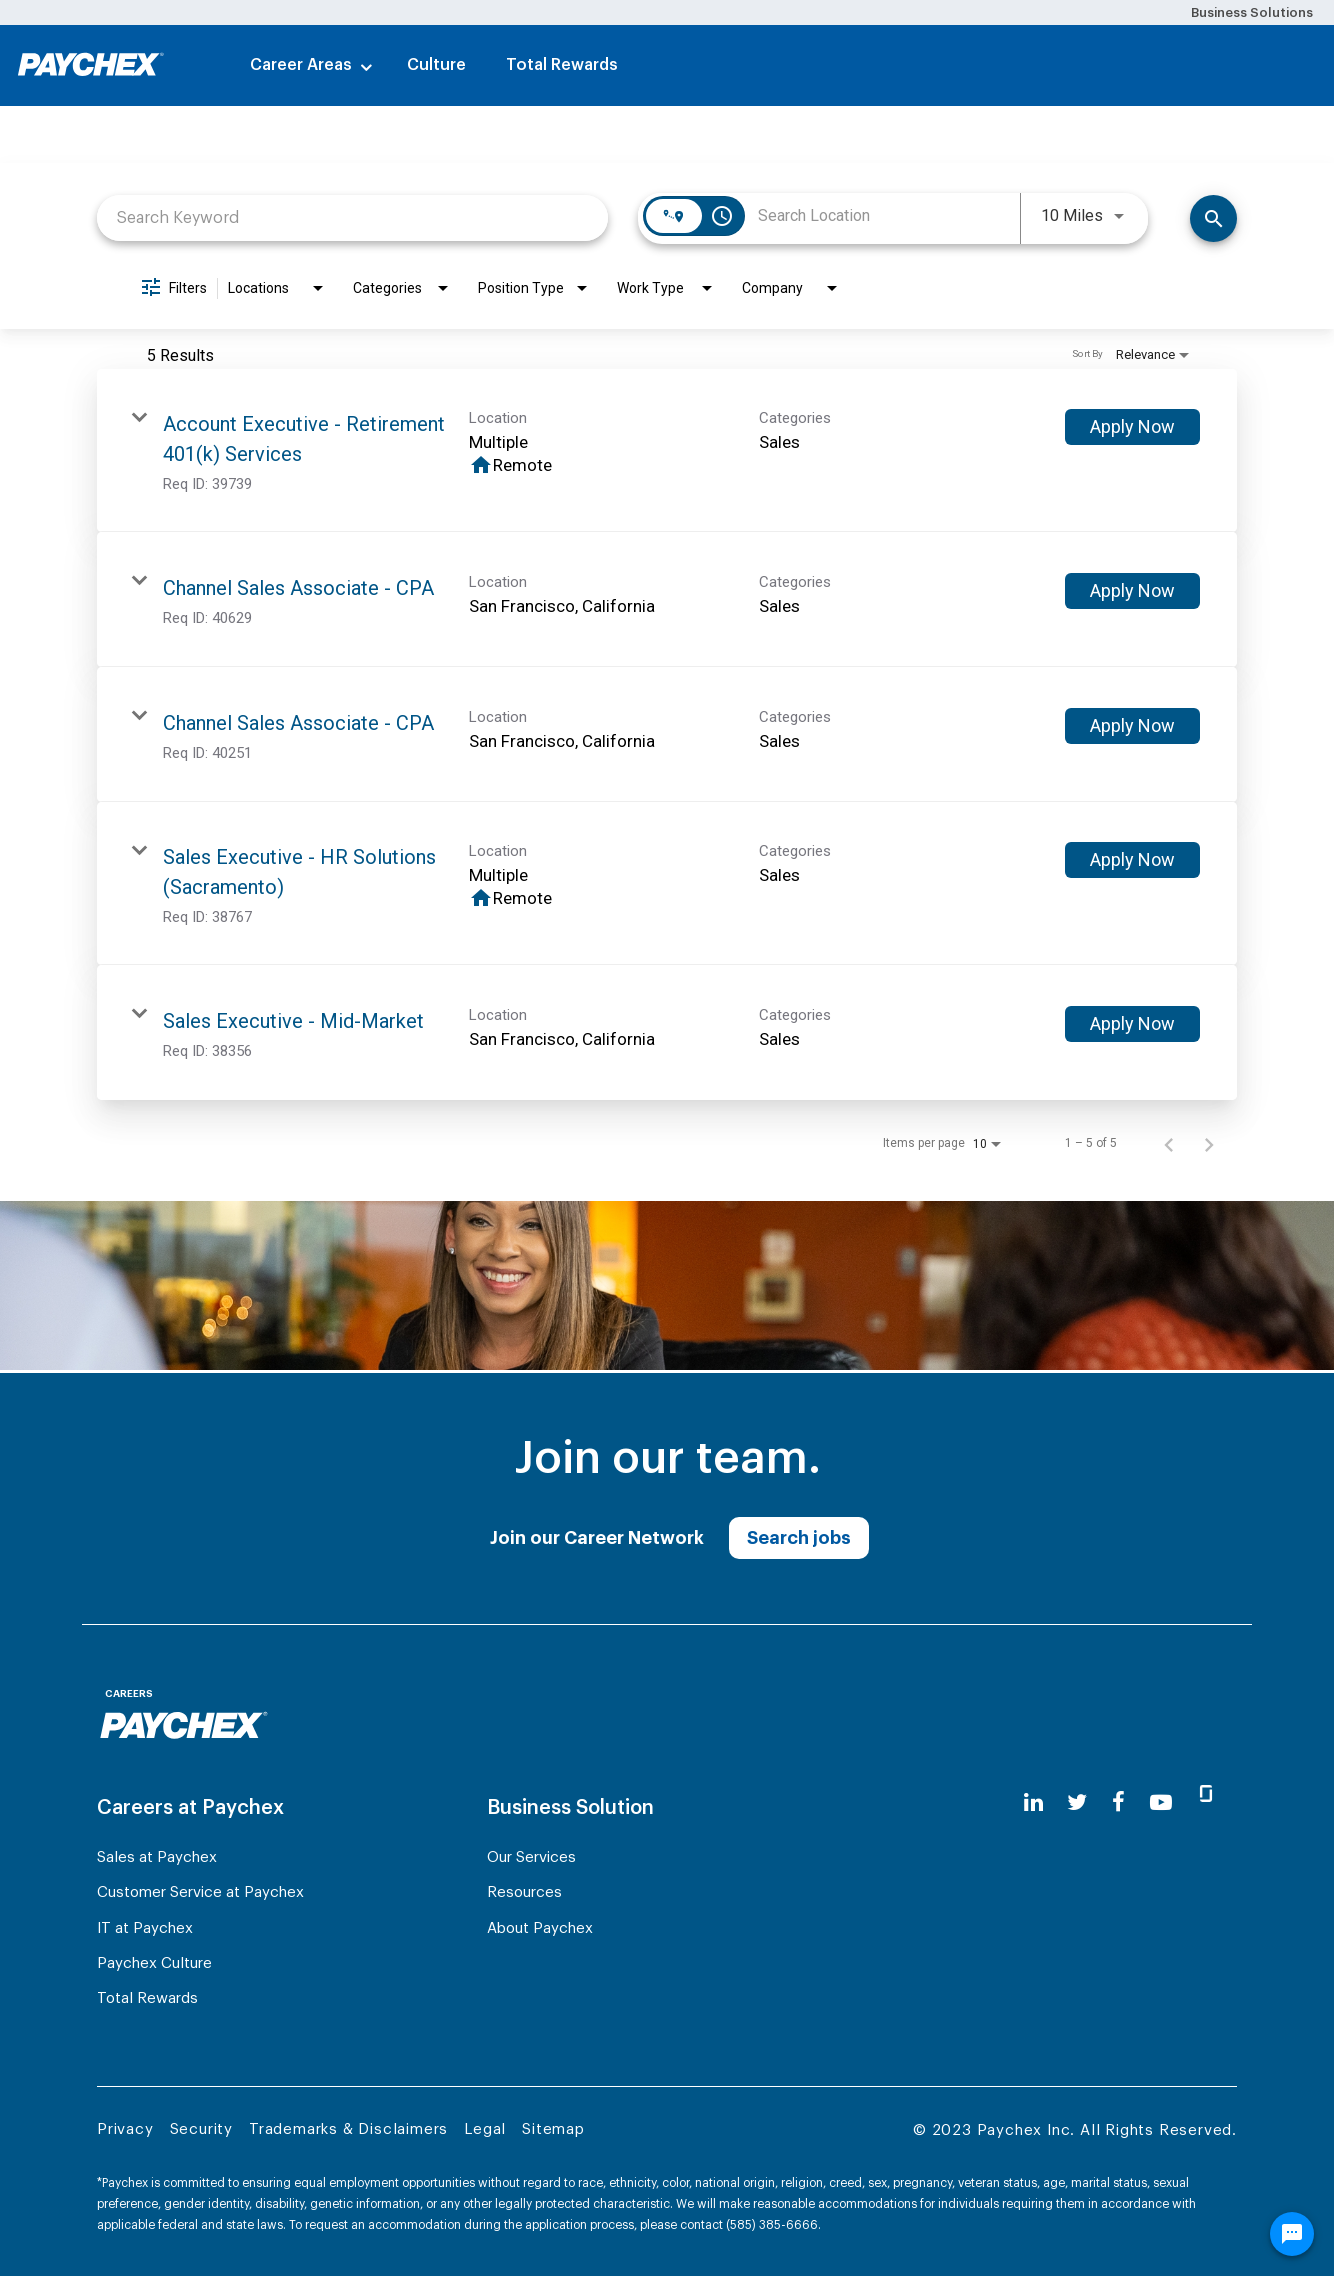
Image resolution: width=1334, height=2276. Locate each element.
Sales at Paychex (157, 1857)
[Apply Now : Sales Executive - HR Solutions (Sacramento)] (1132, 860)
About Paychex (540, 1928)
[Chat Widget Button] (1292, 2243)
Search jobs (799, 1538)
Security (201, 2129)
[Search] (1213, 218)
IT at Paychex (145, 1928)
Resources (524, 1892)
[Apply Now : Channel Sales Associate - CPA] (1132, 591)
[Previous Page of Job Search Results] (1169, 1143)
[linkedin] (1033, 1802)
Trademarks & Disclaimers (348, 2129)
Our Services (531, 1857)
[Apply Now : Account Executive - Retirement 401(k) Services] (1132, 427)
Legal (485, 2129)
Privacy (125, 2129)
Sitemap (553, 2129)
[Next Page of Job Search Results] (1209, 1143)
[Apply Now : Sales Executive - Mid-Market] (1132, 1024)
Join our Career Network (597, 1538)
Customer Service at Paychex (200, 1892)
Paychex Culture (154, 1963)
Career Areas (301, 65)
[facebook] (1118, 1802)
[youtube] (1161, 1802)
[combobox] (352, 217)
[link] (667, 450)
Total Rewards (562, 65)
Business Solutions (1252, 12)
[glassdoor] (1206, 1802)
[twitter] (1077, 1802)
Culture (436, 65)
